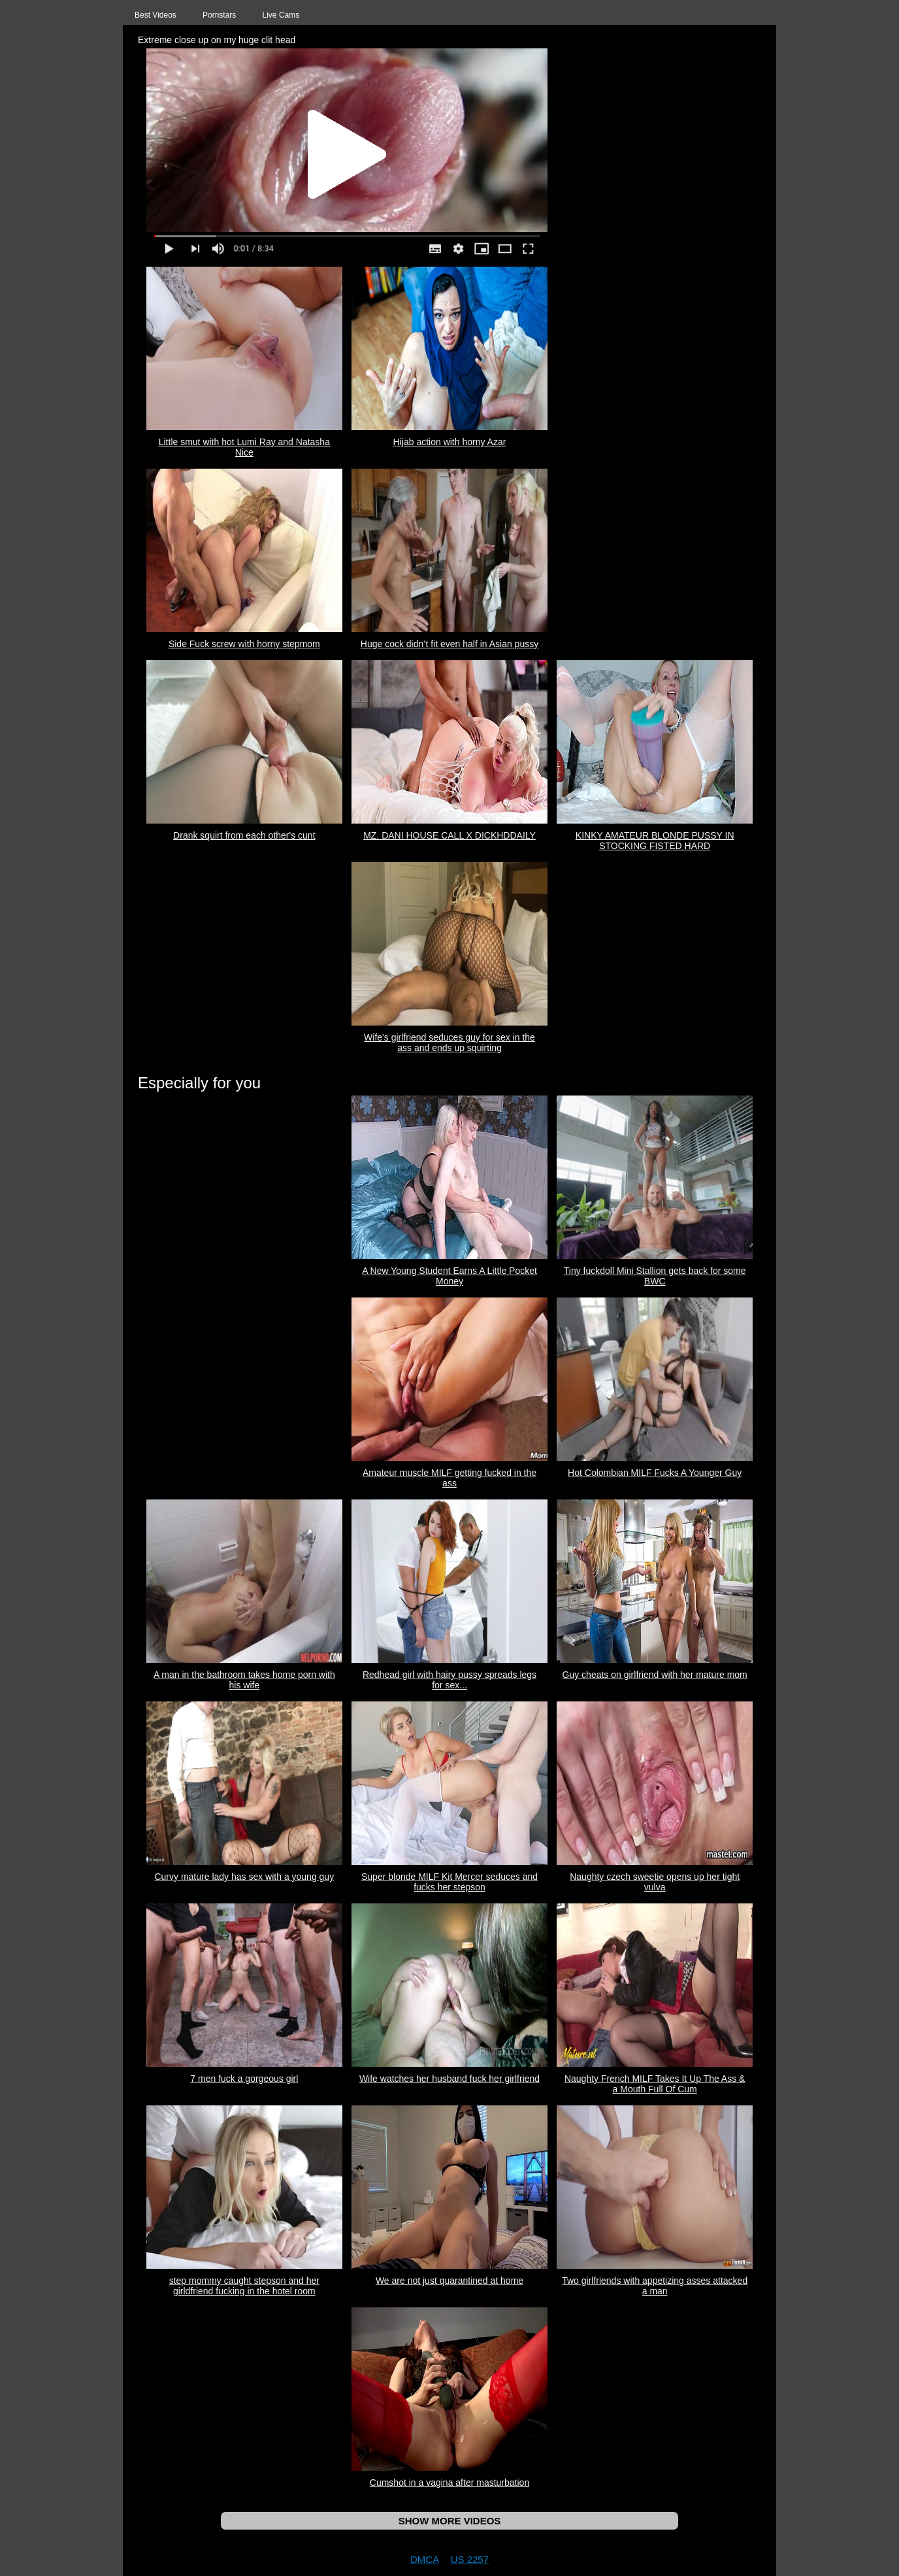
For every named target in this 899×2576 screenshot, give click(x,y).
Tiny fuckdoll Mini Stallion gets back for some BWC (655, 1275)
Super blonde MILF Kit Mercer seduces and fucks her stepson (449, 1881)
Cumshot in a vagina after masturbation (449, 2482)
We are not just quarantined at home (449, 2280)
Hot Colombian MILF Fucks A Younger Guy (655, 1472)
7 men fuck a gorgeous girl (244, 2078)
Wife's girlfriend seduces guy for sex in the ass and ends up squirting (449, 1042)
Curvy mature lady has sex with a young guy (244, 1876)
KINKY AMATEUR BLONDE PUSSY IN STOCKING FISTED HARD (655, 840)
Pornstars (219, 15)
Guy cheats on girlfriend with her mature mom (655, 1674)
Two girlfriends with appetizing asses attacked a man (654, 2285)
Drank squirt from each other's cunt (244, 835)
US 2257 (470, 2559)
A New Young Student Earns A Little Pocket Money (449, 1275)
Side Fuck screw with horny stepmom (244, 644)
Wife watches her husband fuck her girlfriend (449, 2078)
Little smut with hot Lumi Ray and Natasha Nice (244, 447)
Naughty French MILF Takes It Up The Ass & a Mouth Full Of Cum (654, 2083)
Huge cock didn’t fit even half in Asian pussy (449, 644)
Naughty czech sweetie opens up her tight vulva (655, 1881)
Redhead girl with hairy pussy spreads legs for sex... (449, 1679)
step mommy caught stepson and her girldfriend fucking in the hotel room (244, 2285)
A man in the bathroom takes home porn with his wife (244, 1679)
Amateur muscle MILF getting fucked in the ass (449, 1477)
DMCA (424, 2559)
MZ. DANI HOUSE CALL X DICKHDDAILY (449, 835)
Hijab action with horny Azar (449, 442)
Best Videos (155, 15)
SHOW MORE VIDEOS (450, 2520)
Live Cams (281, 15)
